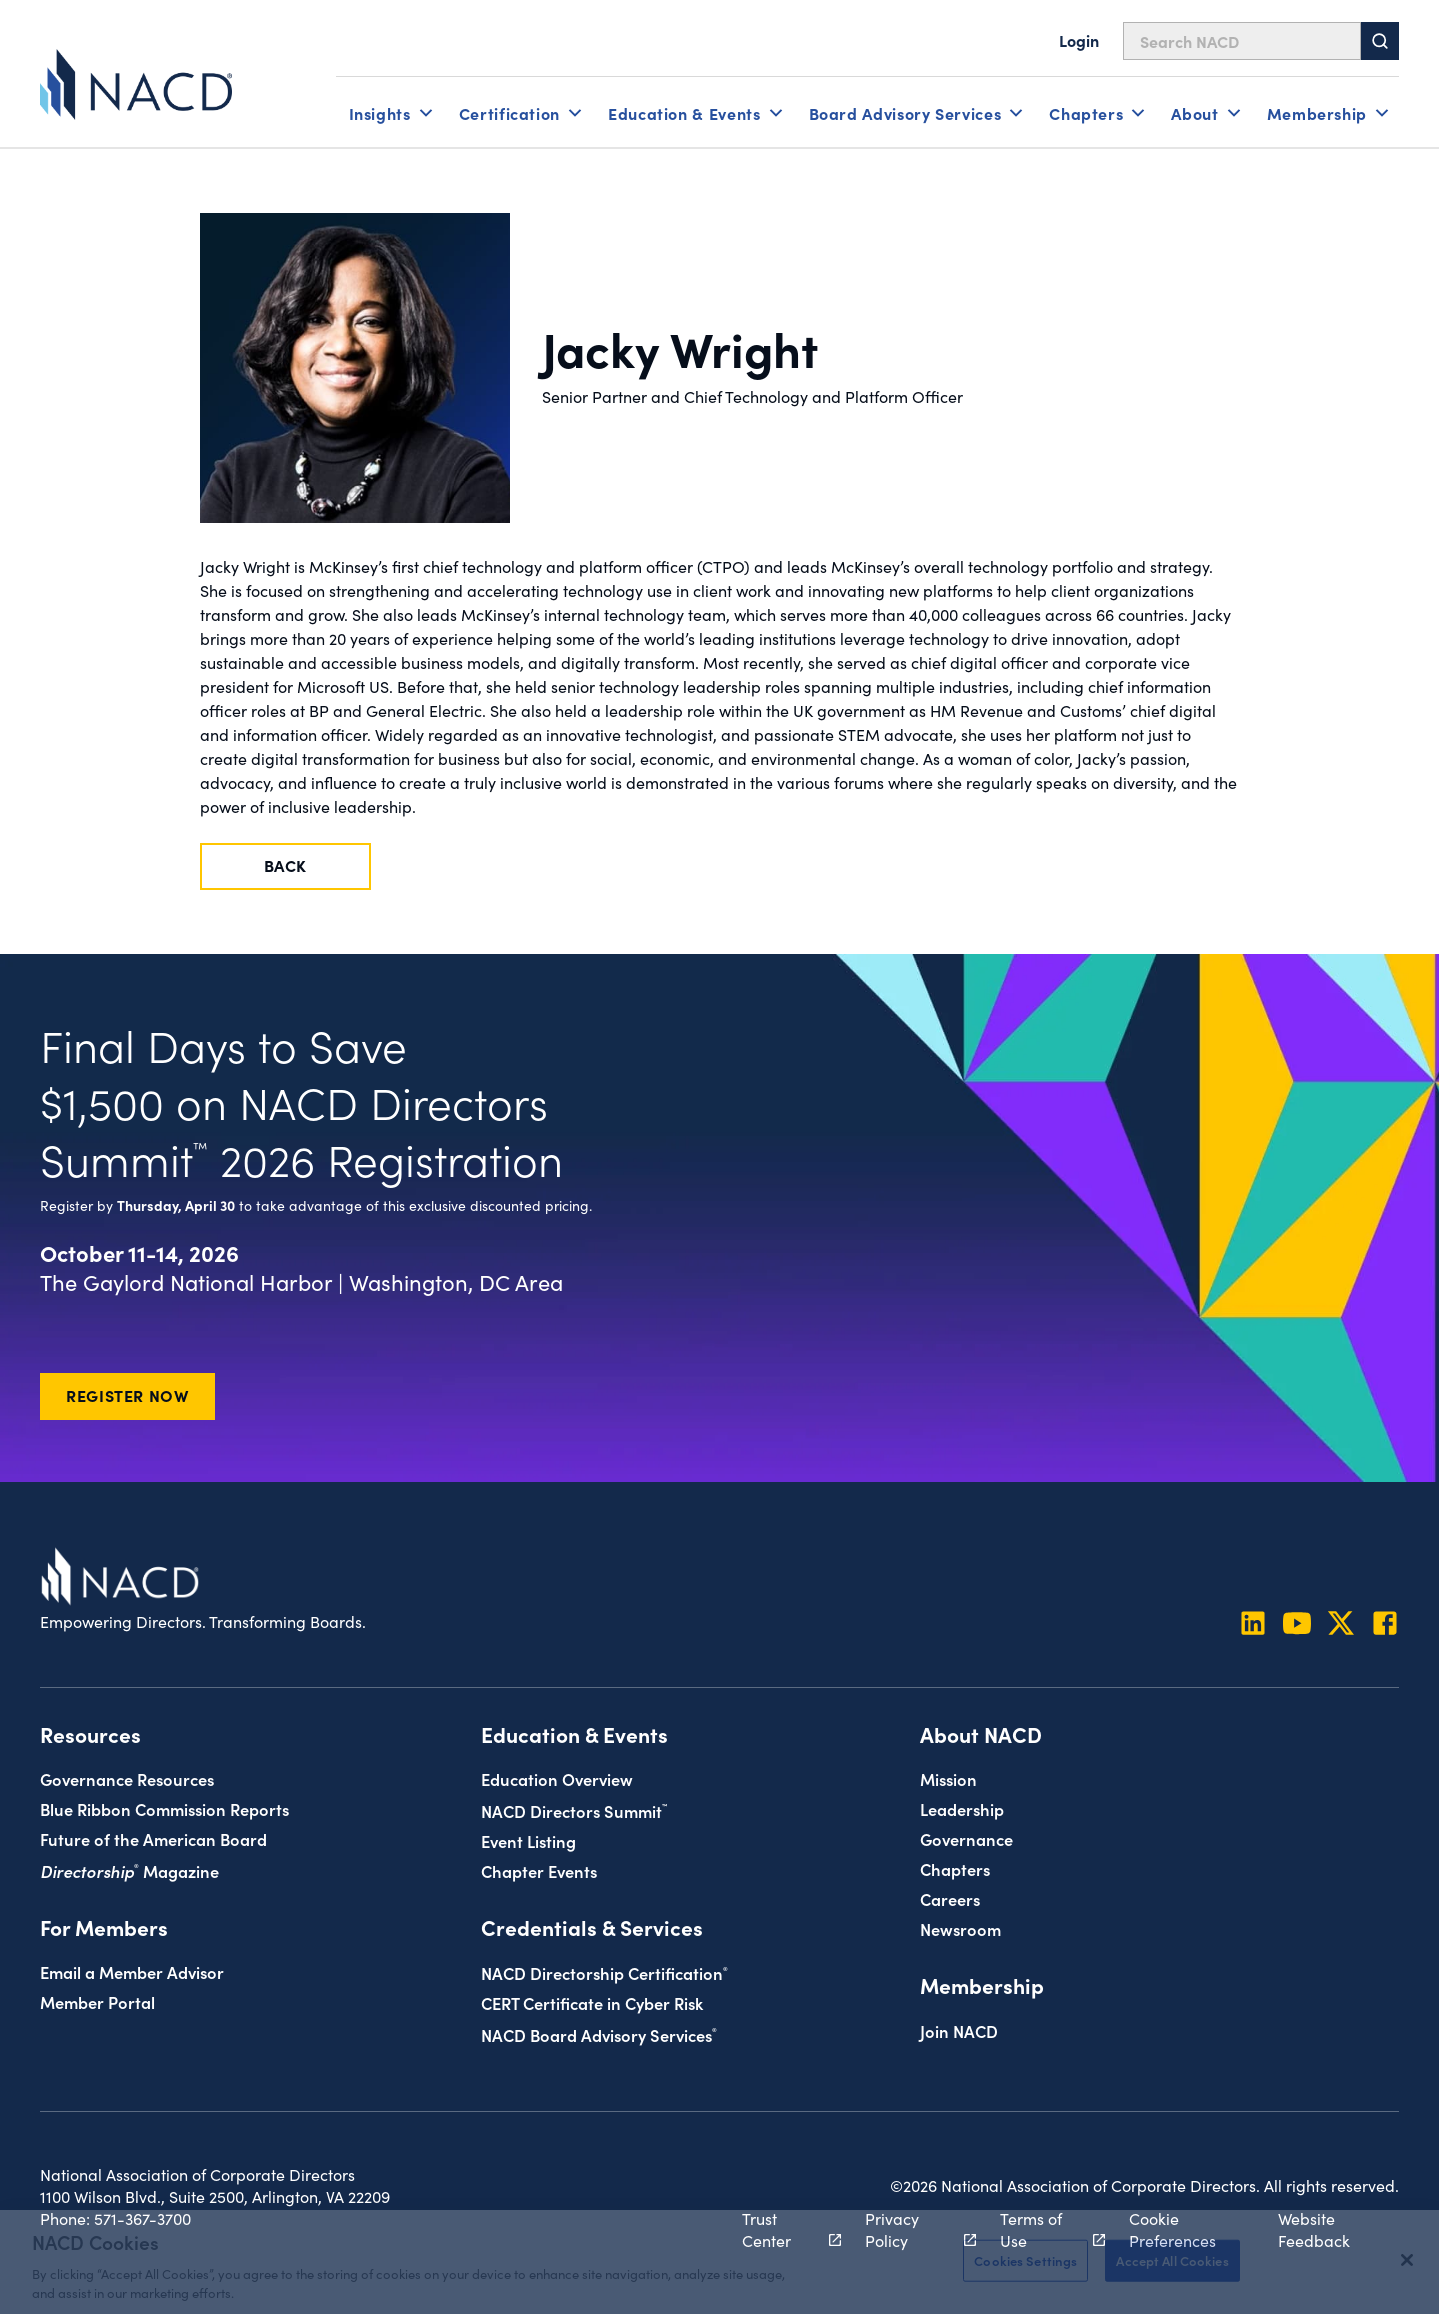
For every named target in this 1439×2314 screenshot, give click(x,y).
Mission (948, 1778)
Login (1079, 40)
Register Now (127, 1395)
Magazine (129, 1870)
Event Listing (528, 1840)
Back (286, 865)
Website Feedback (1314, 2229)
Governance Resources (127, 1778)
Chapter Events (539, 1870)
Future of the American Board (153, 1838)
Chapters (955, 1868)
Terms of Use (1041, 2229)
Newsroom (960, 1928)
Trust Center (781, 2229)
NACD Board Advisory (599, 2034)
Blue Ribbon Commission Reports (164, 1808)
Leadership (962, 1808)
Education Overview (557, 1778)
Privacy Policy (909, 2229)
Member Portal (97, 2001)
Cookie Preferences (1172, 2229)
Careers (950, 1898)
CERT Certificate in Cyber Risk (592, 2002)
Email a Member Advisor (132, 1971)
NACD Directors (574, 1810)
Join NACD (959, 2030)
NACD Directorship (604, 1972)
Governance (966, 1838)
